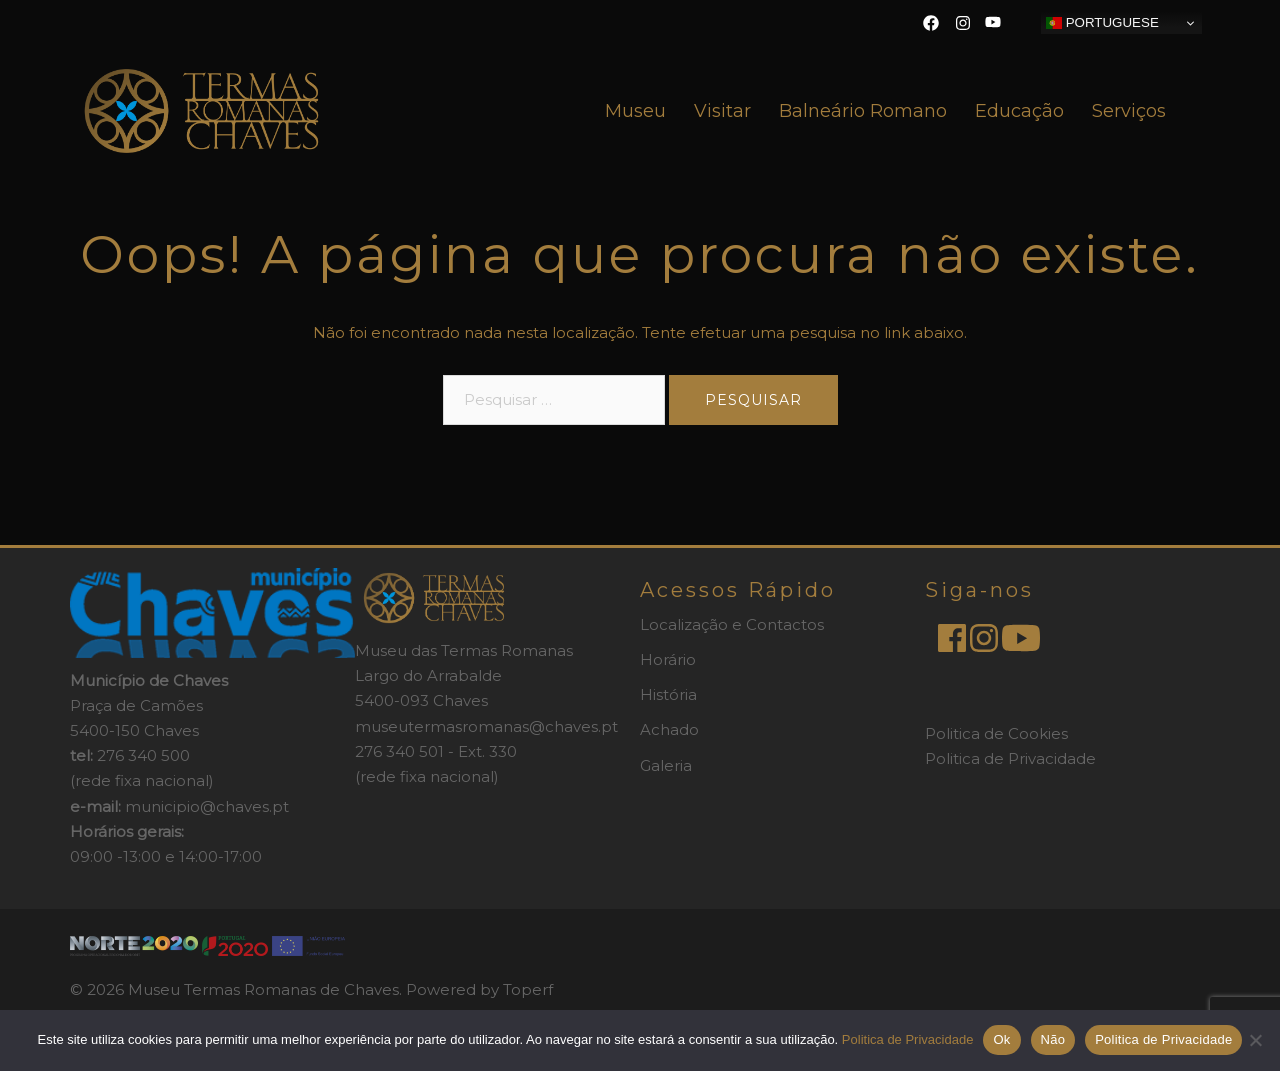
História (668, 694)
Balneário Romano (863, 111)
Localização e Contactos (732, 624)
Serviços (1129, 111)
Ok (1001, 1039)
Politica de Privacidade (1010, 758)
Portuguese (1102, 23)
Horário (668, 659)
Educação (1019, 111)
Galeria (666, 765)
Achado (669, 729)
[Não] (1255, 1040)
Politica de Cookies (996, 733)
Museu (635, 111)
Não (1053, 1039)
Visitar (722, 111)
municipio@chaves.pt (207, 806)
